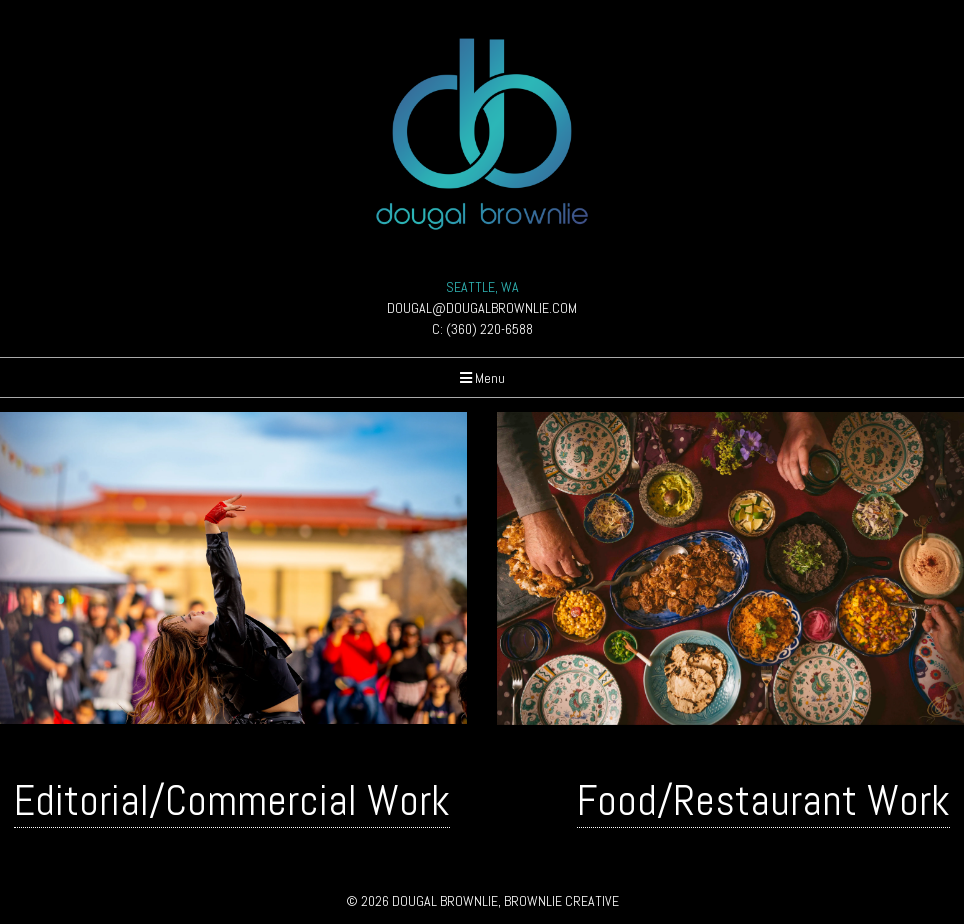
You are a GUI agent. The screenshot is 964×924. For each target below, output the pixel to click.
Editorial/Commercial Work (232, 800)
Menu (482, 378)
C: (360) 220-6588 (482, 329)
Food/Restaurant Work (763, 800)
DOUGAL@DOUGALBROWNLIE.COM (482, 308)
